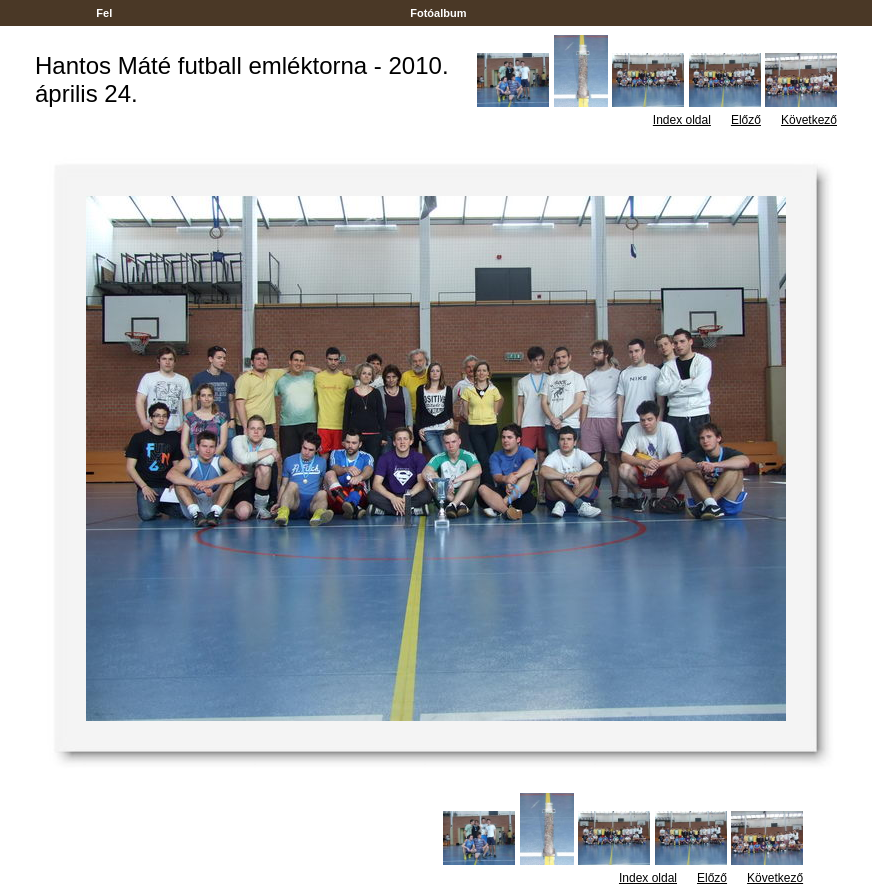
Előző (746, 120)
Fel (104, 13)
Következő (809, 120)
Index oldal (682, 120)
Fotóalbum (438, 13)
